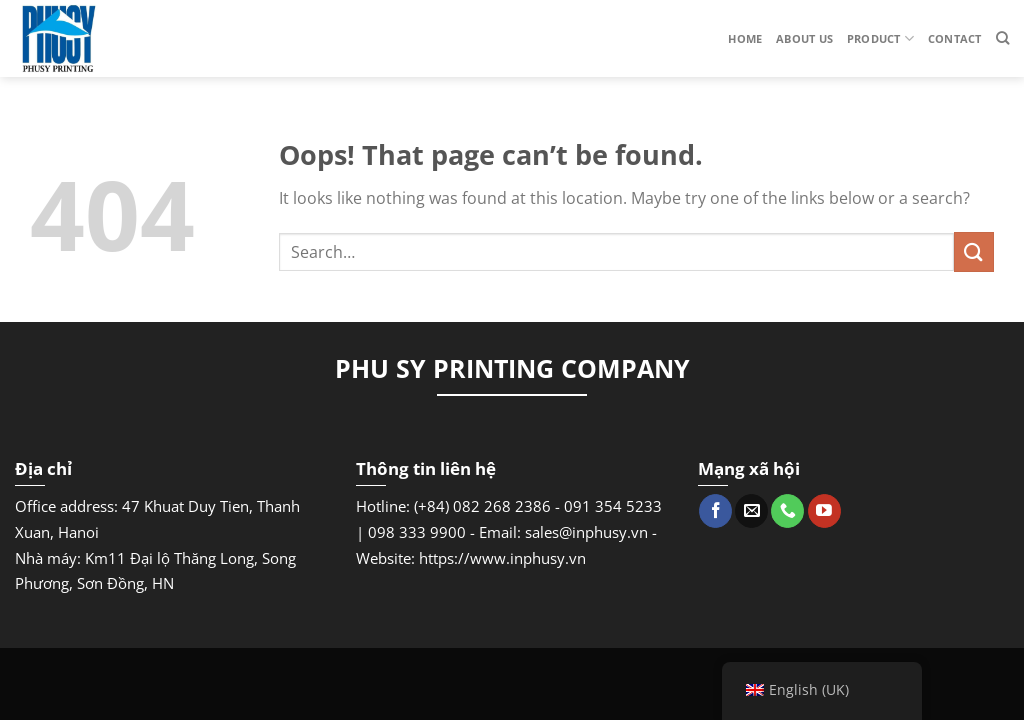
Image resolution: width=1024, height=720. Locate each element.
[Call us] (787, 511)
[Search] (1002, 38)
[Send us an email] (751, 511)
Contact (955, 38)
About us (804, 38)
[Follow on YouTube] (824, 511)
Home (745, 38)
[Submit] (974, 251)
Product (880, 38)
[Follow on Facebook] (715, 511)
